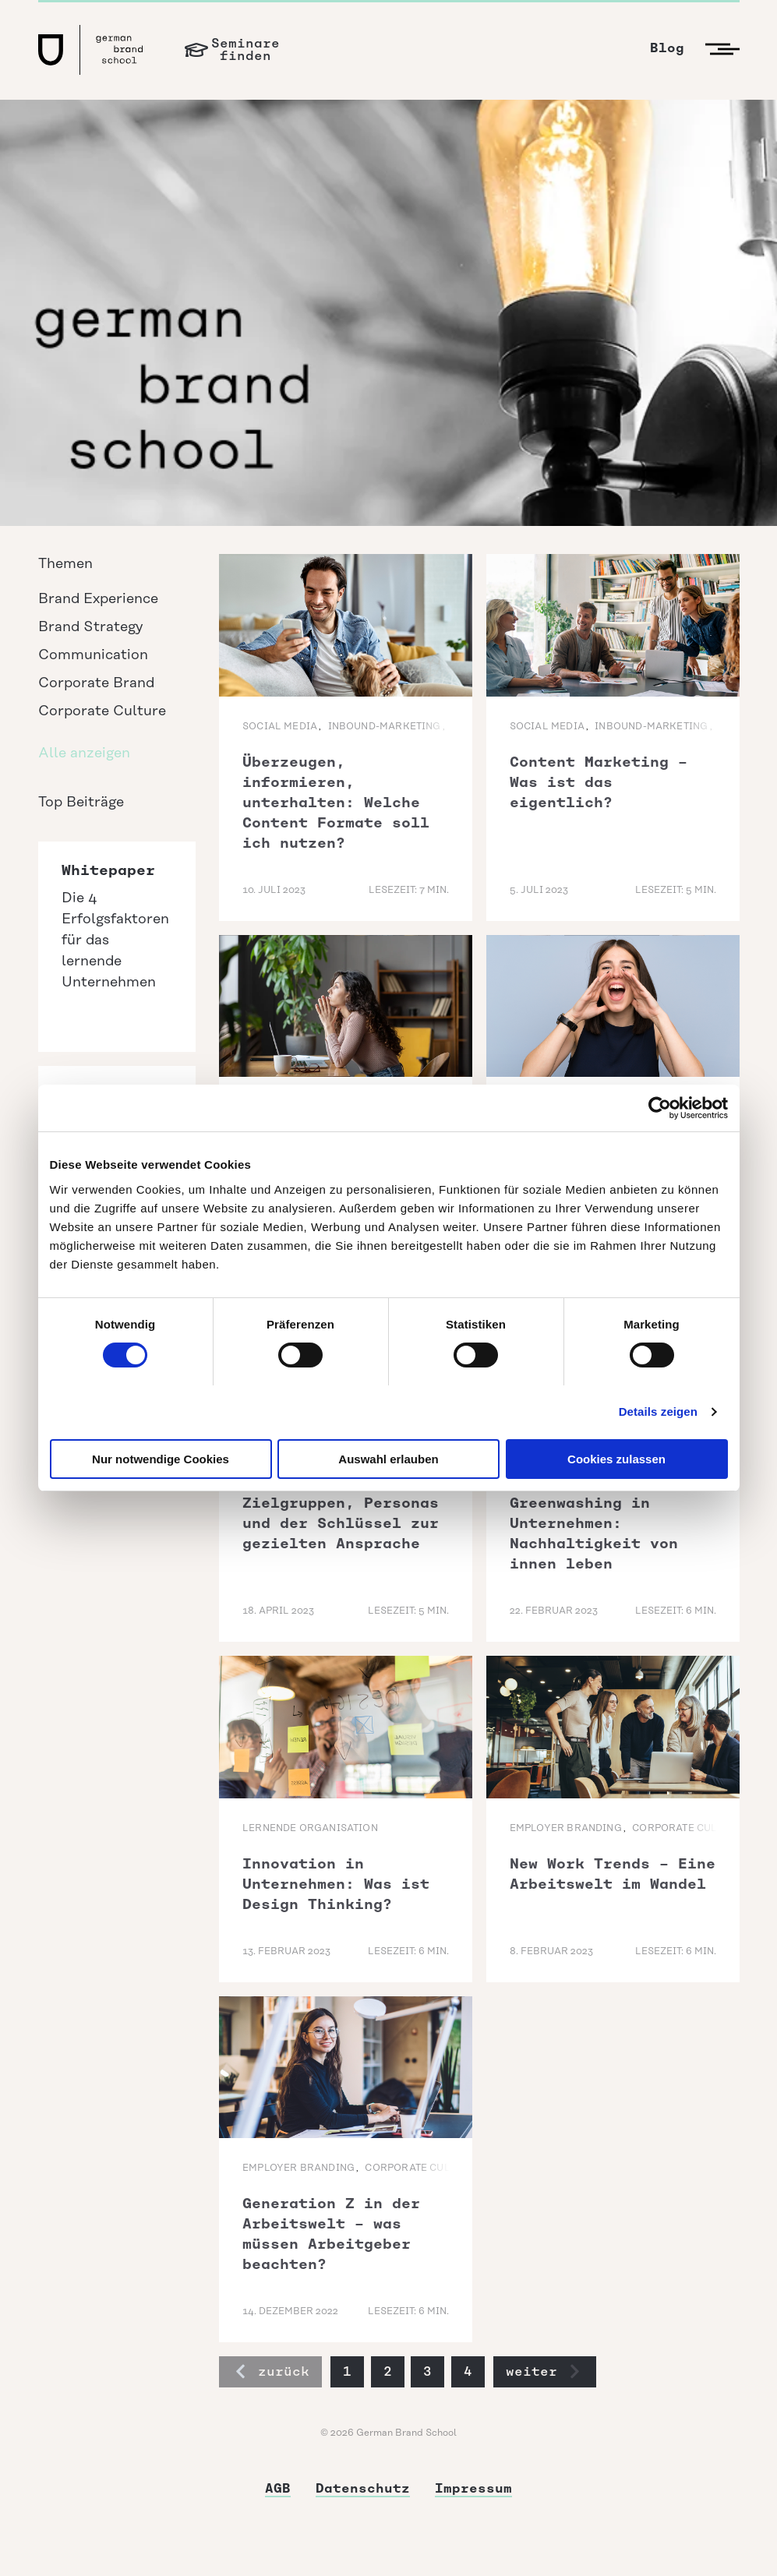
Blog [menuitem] (667, 48)
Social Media (279, 727)
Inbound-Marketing (384, 727)
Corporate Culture (102, 711)
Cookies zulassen (616, 1459)
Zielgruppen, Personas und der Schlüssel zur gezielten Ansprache (340, 1523)
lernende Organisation (310, 1828)
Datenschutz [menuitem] (363, 2488)
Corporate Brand (96, 683)
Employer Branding (566, 1828)
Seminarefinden (245, 49)
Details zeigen (658, 1411)
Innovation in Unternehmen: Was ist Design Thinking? (335, 1884)
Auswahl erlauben (388, 1459)
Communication (93, 655)
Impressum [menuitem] (473, 2488)
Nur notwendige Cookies (160, 1459)
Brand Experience (98, 599)
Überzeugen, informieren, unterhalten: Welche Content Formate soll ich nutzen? (335, 802)
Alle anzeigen (84, 753)
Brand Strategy (90, 627)
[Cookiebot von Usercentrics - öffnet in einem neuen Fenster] (660, 1108)
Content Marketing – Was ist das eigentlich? (598, 782)
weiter (543, 2371)
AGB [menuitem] (278, 2488)
